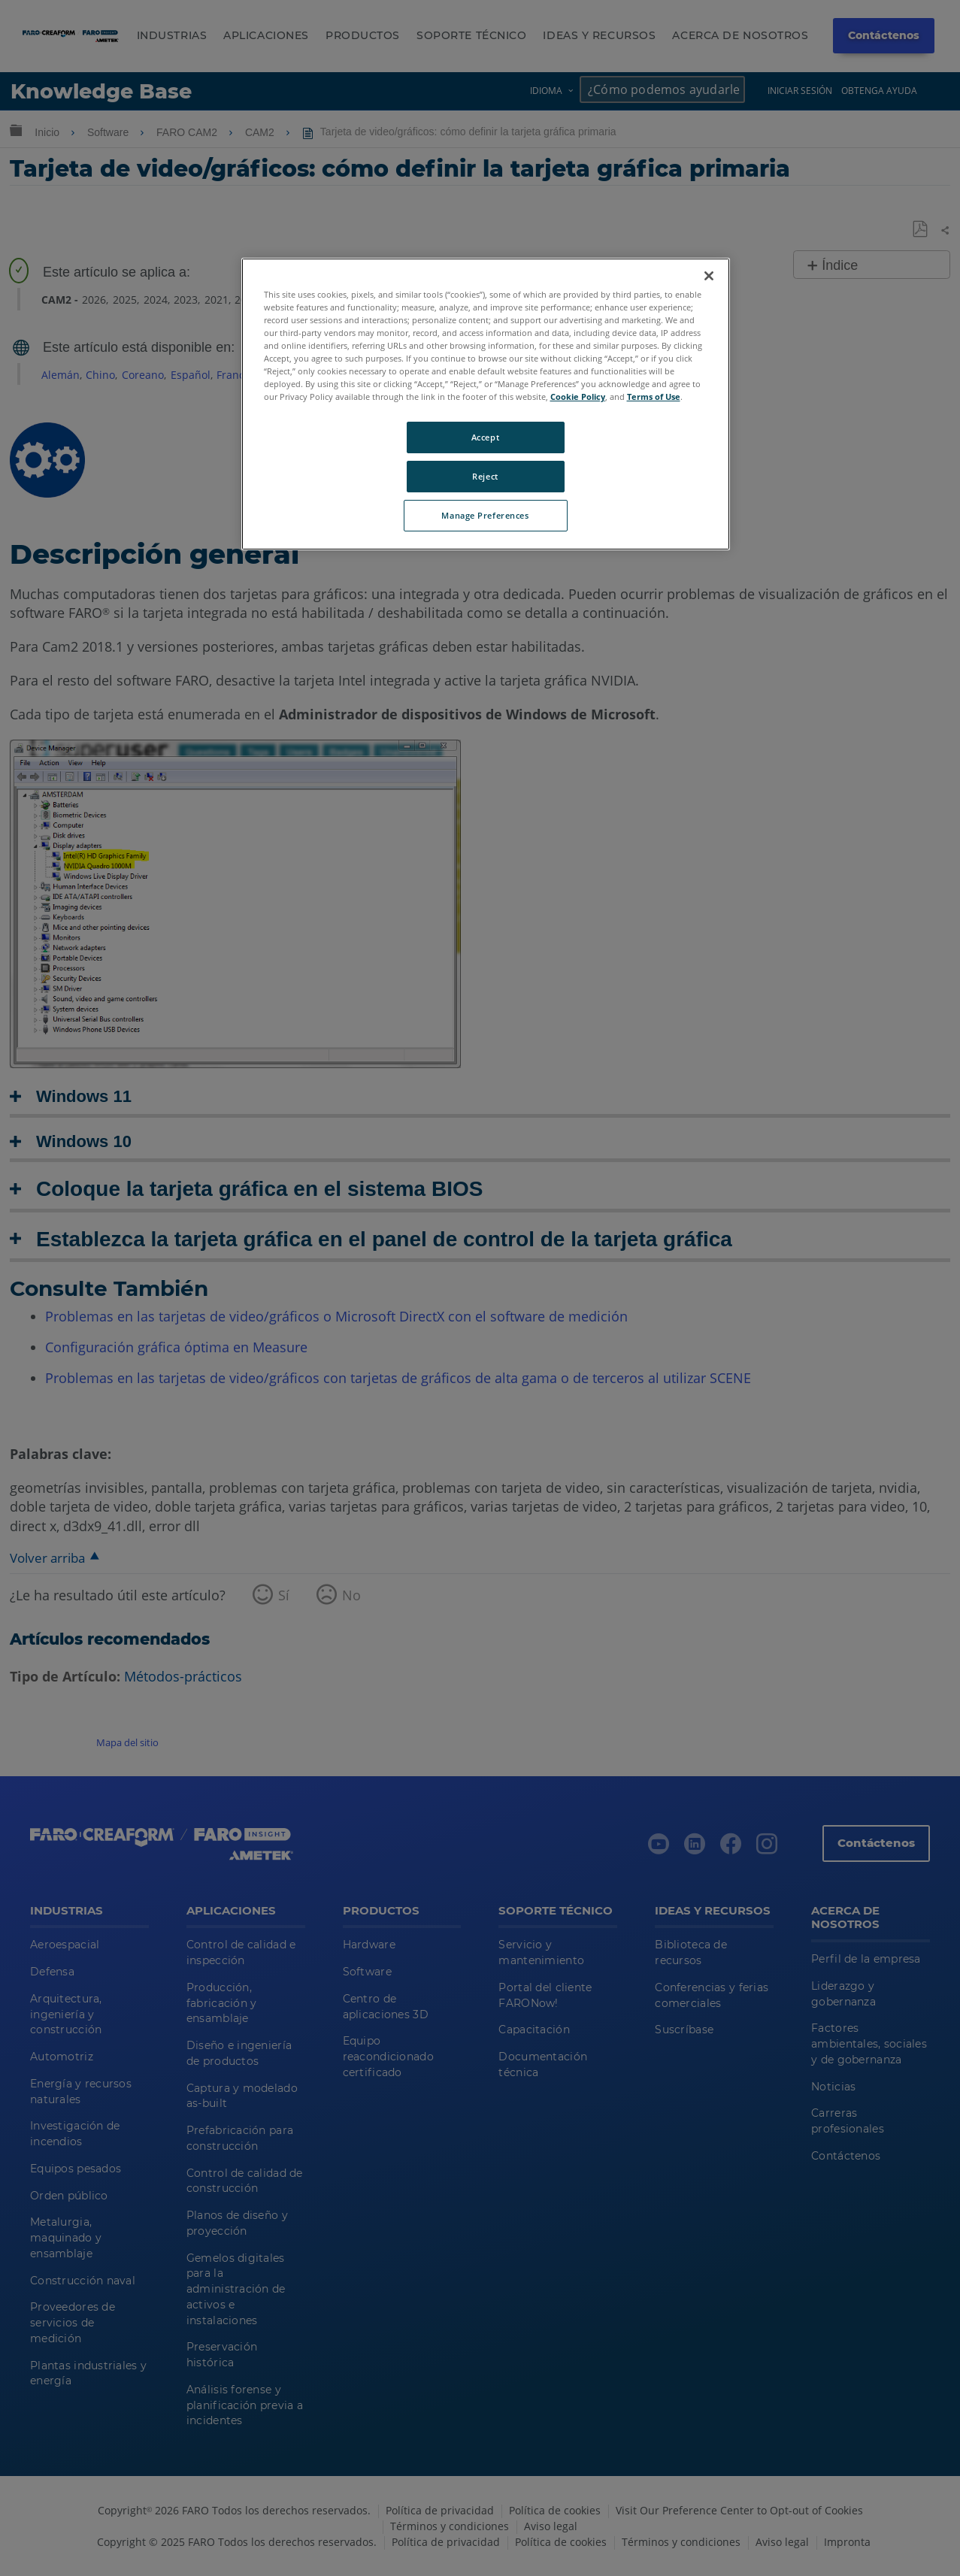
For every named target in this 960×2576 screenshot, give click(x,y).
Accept (485, 437)
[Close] (708, 275)
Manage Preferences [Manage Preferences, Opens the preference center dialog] (484, 515)
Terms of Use (653, 396)
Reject (485, 476)
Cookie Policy (577, 396)
